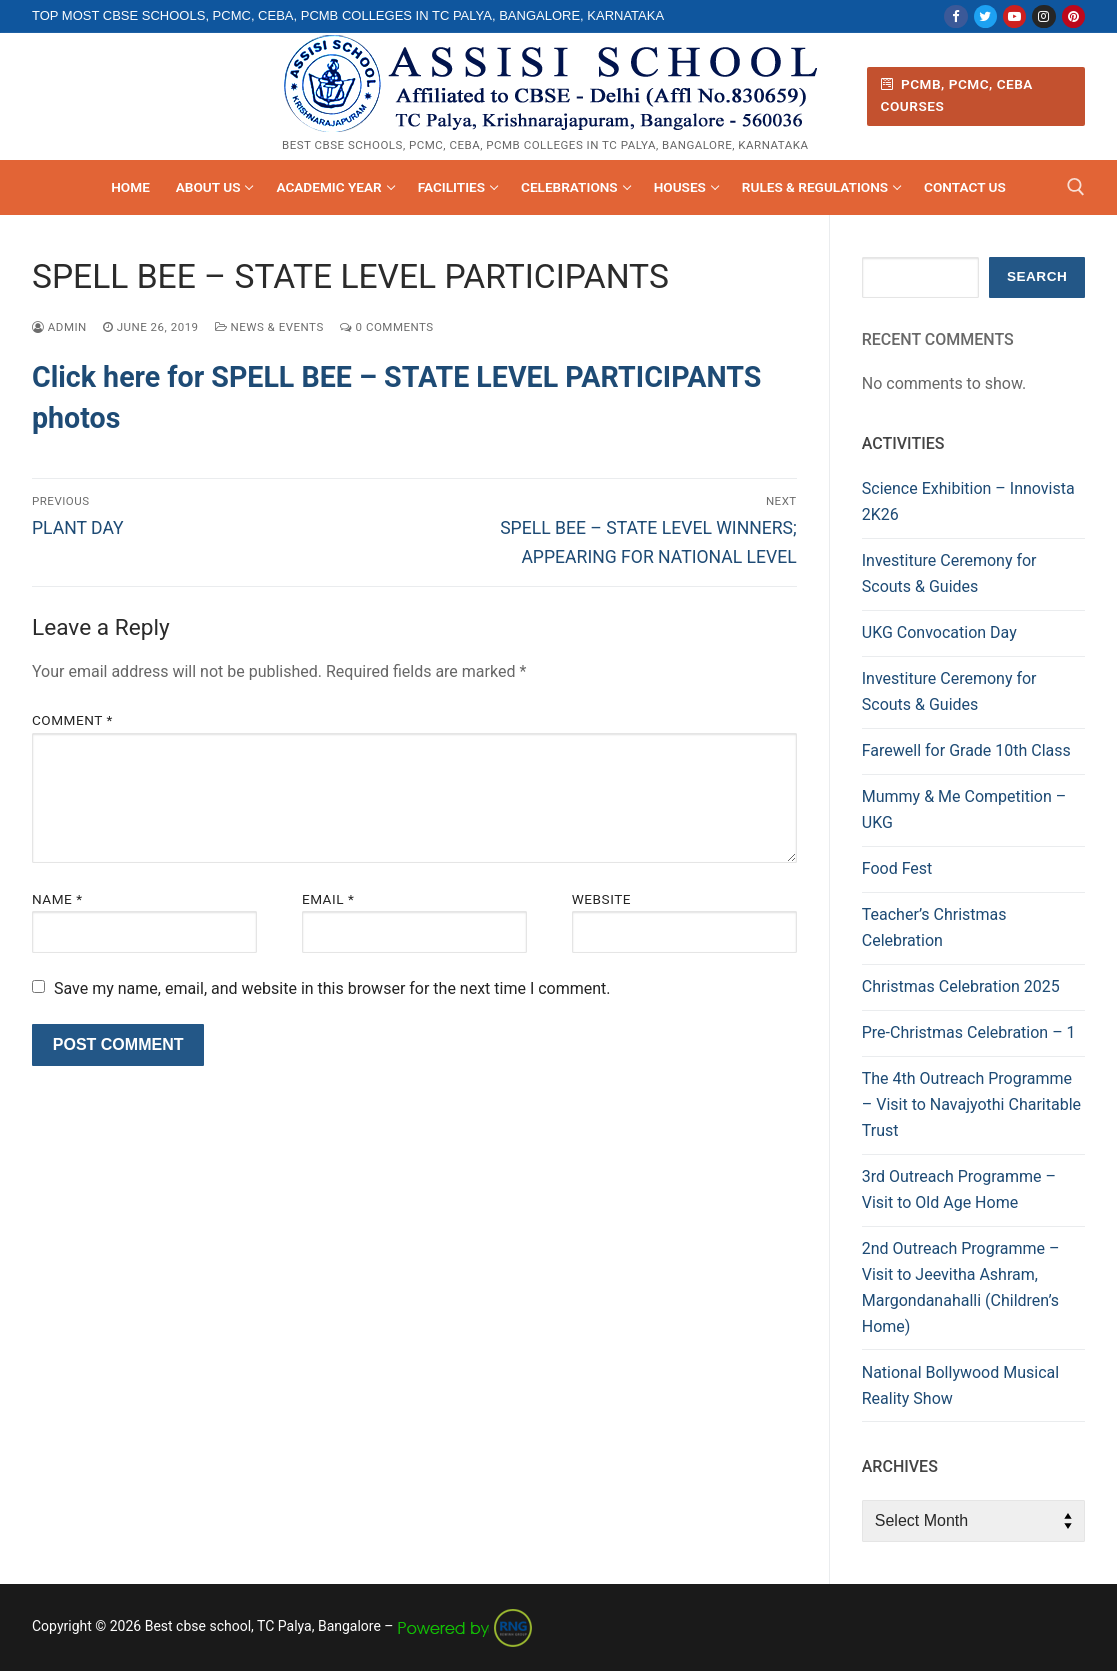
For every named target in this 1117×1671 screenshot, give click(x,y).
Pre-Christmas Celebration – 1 (969, 1032)
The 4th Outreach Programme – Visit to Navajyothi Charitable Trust (971, 1104)
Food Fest (897, 868)
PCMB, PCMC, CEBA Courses (957, 95)
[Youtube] (1014, 16)
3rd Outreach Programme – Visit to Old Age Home (959, 1189)
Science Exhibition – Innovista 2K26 (968, 501)
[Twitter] (985, 16)
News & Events (269, 327)
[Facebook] (955, 16)
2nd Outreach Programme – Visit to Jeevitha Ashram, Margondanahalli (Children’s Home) (961, 1287)
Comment (72, 720)
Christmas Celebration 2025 (961, 986)
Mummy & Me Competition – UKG (964, 809)
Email (328, 899)
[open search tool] (1076, 187)
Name (57, 899)
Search (1037, 276)
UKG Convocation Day (939, 632)
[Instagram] (1043, 16)
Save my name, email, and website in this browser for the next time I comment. (332, 988)
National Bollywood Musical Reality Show (960, 1385)
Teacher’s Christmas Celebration (934, 927)
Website (601, 899)
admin (59, 327)
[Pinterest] (1073, 16)
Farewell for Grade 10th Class (966, 750)
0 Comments (387, 327)
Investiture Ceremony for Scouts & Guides (949, 573)
